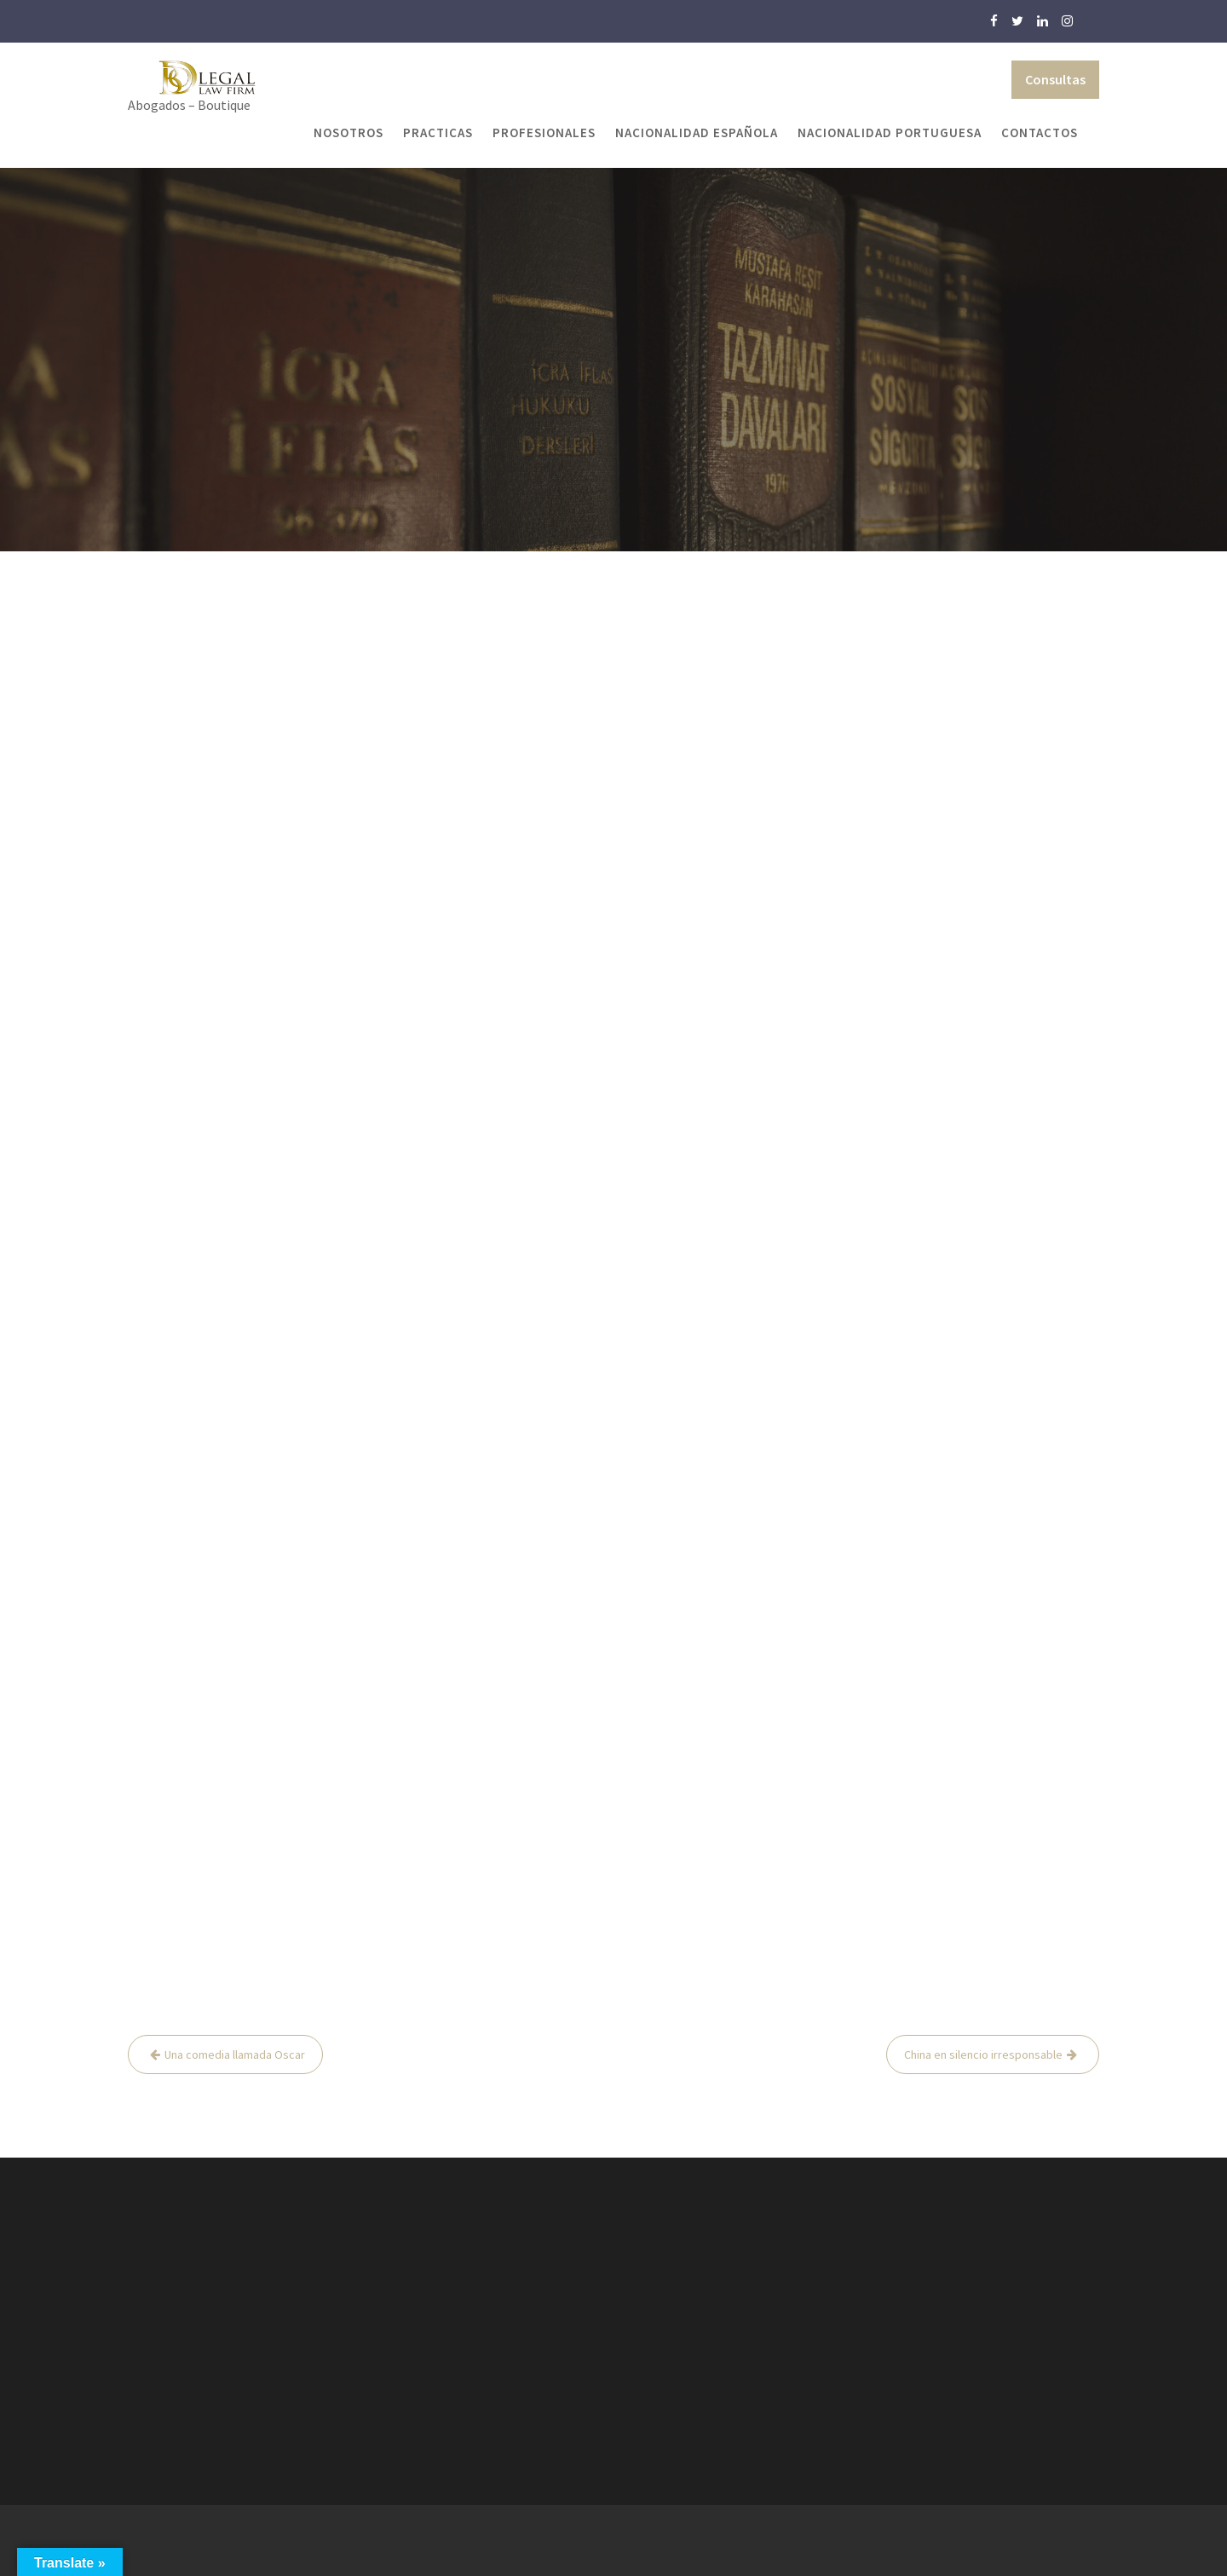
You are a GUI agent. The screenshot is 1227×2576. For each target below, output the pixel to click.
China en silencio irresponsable (983, 2054)
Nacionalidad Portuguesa (890, 132)
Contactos (1039, 132)
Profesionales (544, 132)
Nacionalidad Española (696, 132)
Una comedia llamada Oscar (234, 2054)
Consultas (1055, 79)
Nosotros (348, 132)
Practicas (438, 132)
